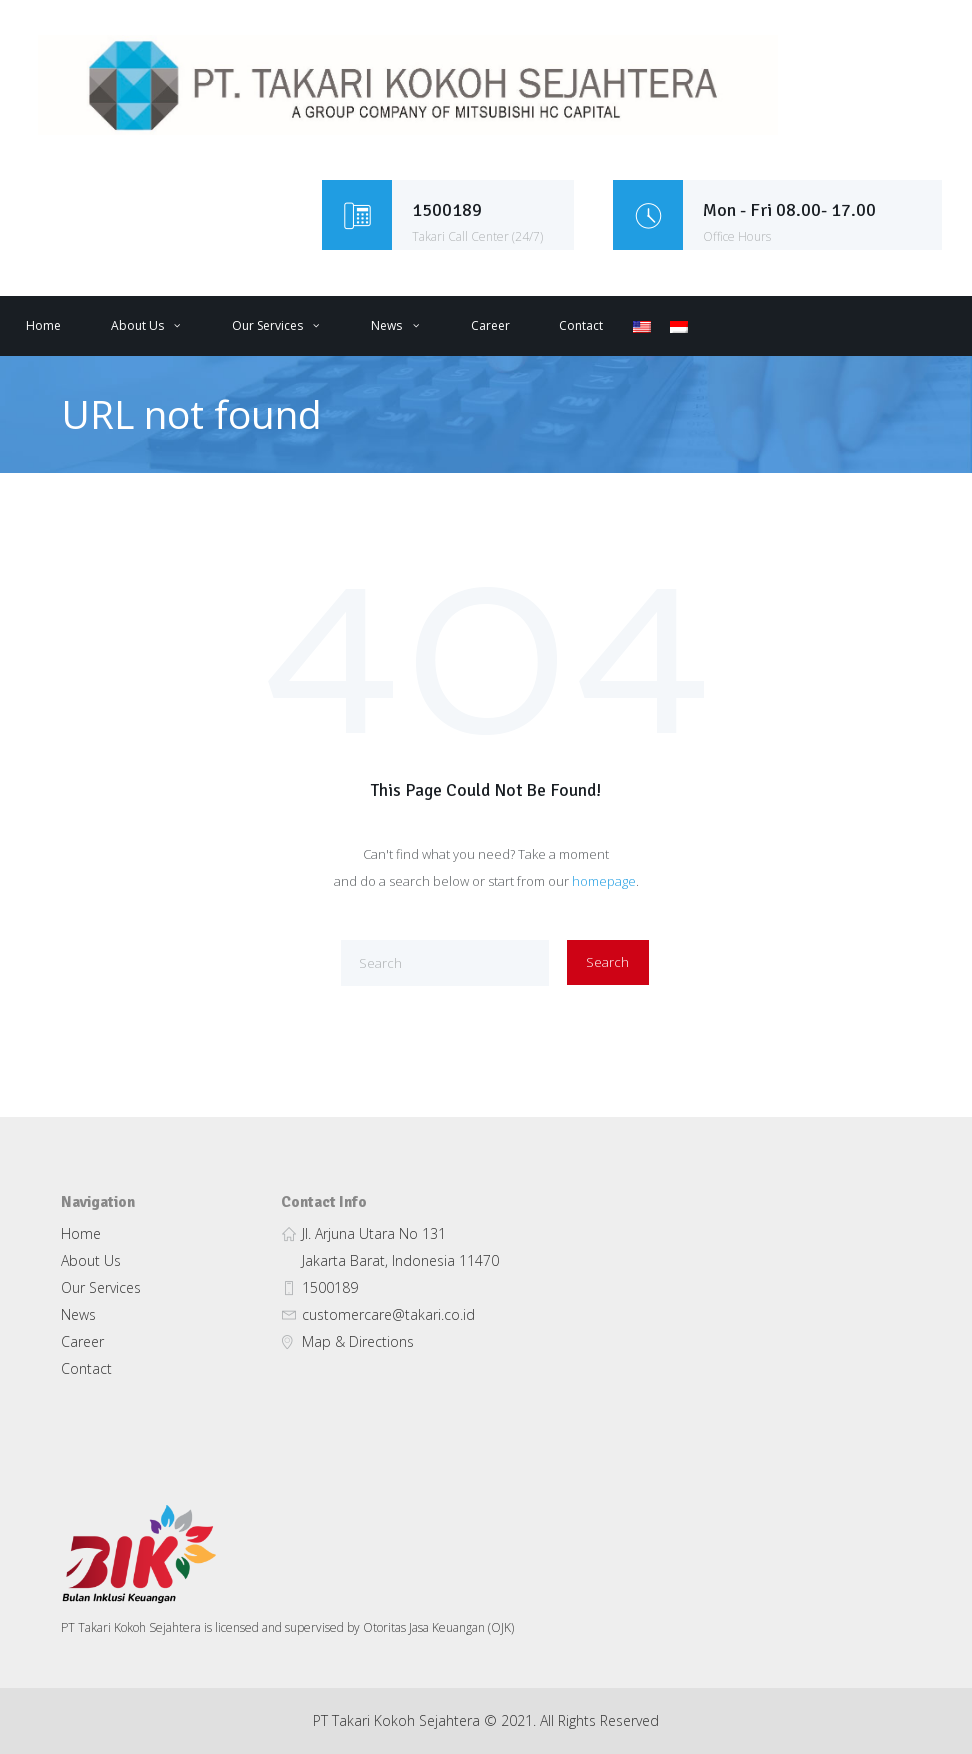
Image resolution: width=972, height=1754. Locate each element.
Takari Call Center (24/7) (477, 236)
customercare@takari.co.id (388, 1314)
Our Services (267, 325)
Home (43, 325)
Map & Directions (358, 1341)
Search (607, 962)
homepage (604, 881)
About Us (137, 325)
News (386, 325)
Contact (581, 325)
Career (490, 325)
